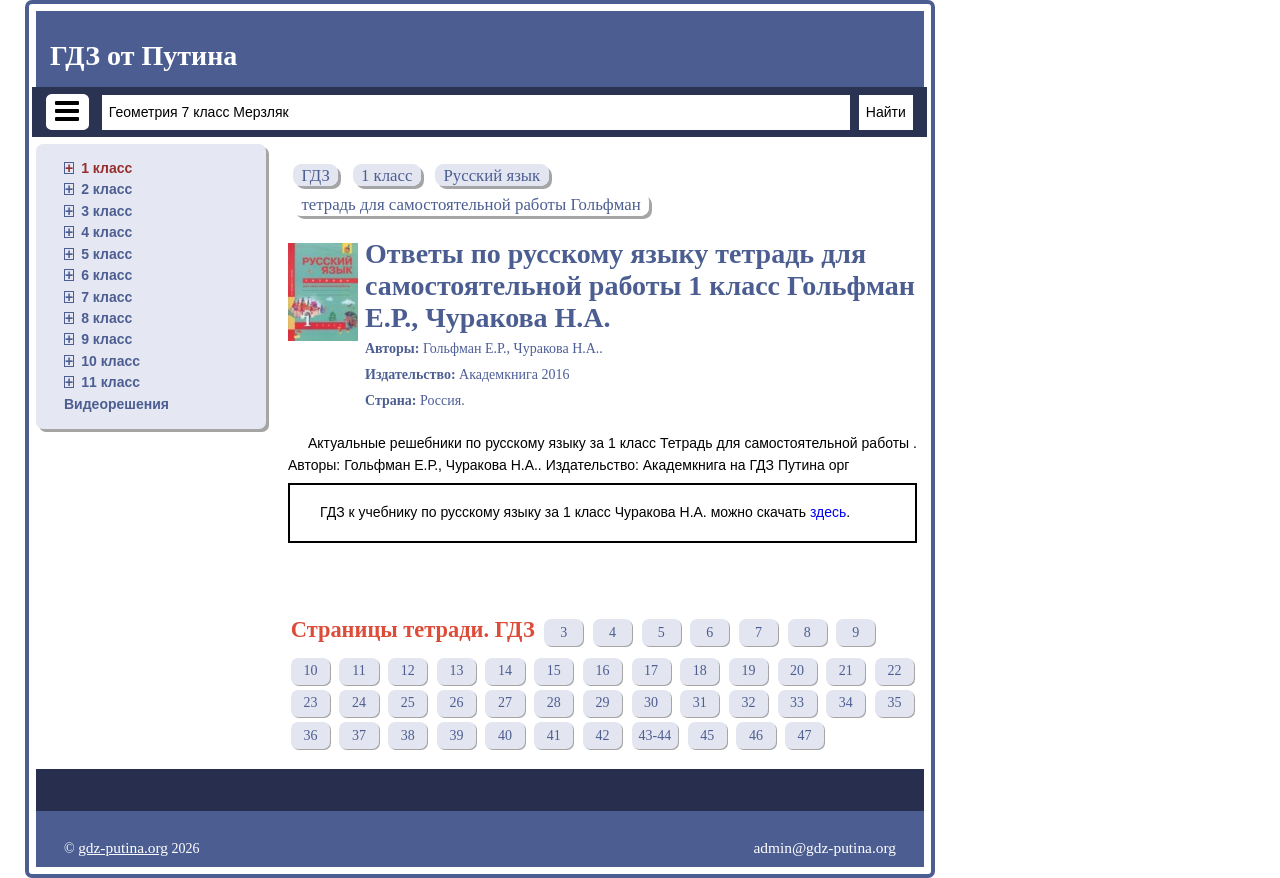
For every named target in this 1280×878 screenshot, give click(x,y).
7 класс (106, 297)
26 (456, 702)
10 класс (110, 361)
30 (651, 702)
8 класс (106, 318)
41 (554, 735)
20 (797, 670)
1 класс (106, 168)
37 (359, 735)
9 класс (106, 339)
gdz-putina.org (123, 847)
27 (505, 702)
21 (846, 670)
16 (602, 670)
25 (408, 702)
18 (700, 670)
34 (846, 702)
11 (358, 670)
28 (554, 702)
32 (748, 702)
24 (359, 702)
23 (310, 702)
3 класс (106, 211)
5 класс (106, 254)
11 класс (110, 382)
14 (505, 670)
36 (310, 735)
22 (894, 670)
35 (894, 702)
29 (602, 702)
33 (797, 702)
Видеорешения (116, 404)
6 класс (106, 275)
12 (408, 670)
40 (505, 735)
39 (456, 735)
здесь (828, 512)
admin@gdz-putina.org (824, 847)
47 (805, 735)
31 (700, 702)
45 (707, 735)
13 (456, 670)
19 (748, 670)
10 (310, 670)
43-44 (655, 735)
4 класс (106, 232)
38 (408, 735)
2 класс (106, 189)
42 (602, 735)
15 (554, 670)
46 (756, 735)
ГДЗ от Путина (143, 55)
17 (651, 670)
